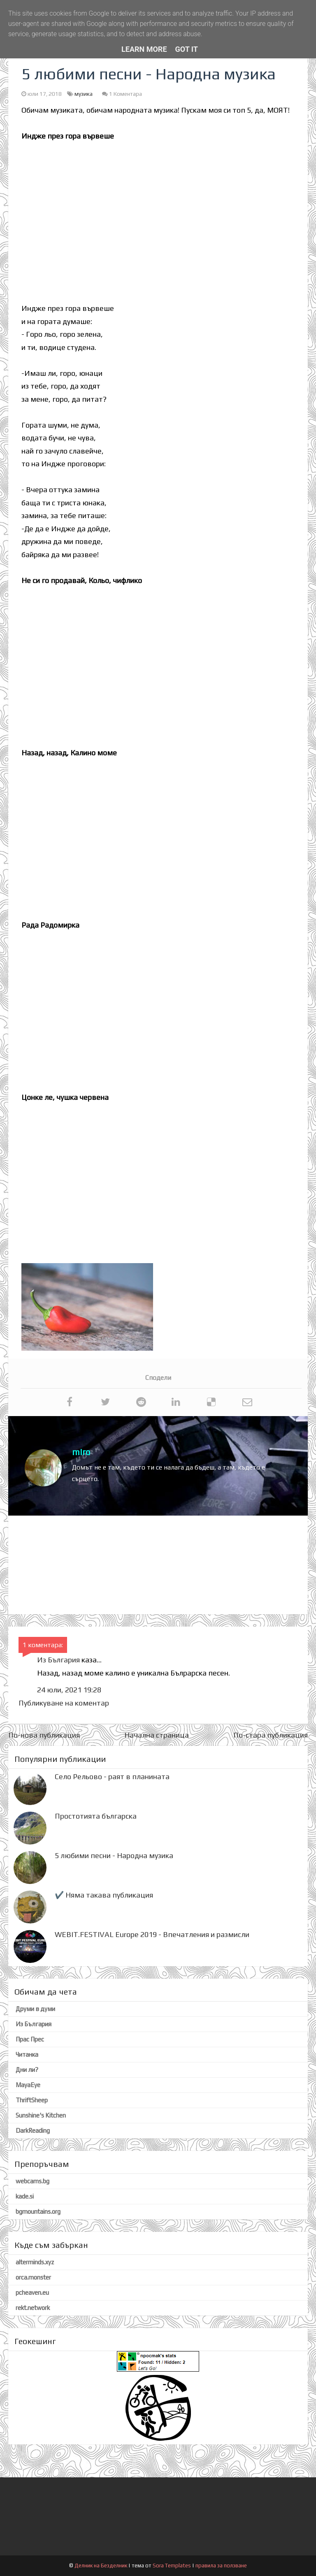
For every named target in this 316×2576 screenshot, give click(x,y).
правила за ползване (221, 2565)
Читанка (27, 2054)
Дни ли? (27, 2069)
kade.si (25, 2196)
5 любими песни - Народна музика (114, 1855)
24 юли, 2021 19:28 (69, 1689)
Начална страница (156, 1735)
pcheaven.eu (32, 2292)
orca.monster (33, 2277)
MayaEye (28, 2084)
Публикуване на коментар (64, 1703)
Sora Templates (172, 2565)
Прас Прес (30, 2039)
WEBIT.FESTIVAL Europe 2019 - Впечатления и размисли (152, 1934)
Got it (186, 49)
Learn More (144, 49)
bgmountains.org (38, 2211)
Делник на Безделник (101, 2565)
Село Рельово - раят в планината (112, 1776)
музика (84, 93)
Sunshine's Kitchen (41, 2115)
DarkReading (33, 2130)
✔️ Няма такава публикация (104, 1895)
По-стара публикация (270, 1735)
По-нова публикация (44, 1735)
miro (81, 1452)
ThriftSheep (32, 2100)
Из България (58, 1659)
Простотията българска (96, 1816)
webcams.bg (32, 2181)
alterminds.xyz (35, 2262)
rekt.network (33, 2307)
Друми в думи (35, 2008)
